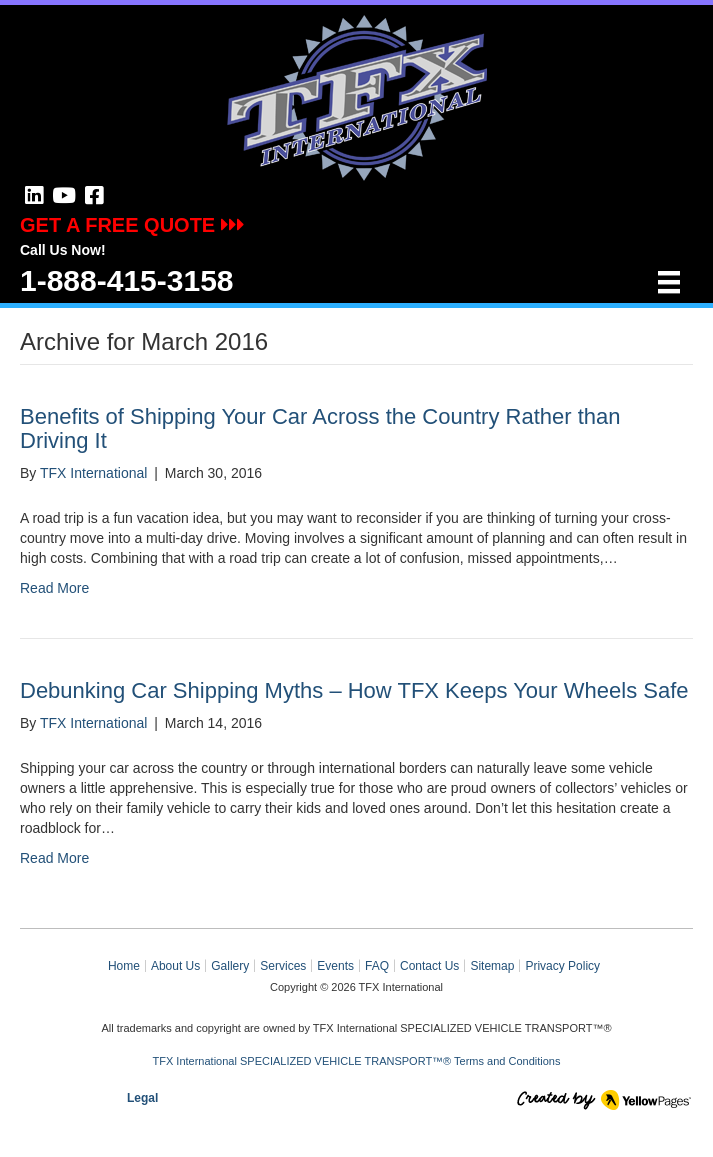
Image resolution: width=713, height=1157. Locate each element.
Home (124, 966)
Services (283, 966)
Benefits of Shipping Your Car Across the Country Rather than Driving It (320, 428)
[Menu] (669, 282)
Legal (142, 1098)
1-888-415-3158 (127, 280)
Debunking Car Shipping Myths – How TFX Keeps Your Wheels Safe (354, 690)
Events (335, 966)
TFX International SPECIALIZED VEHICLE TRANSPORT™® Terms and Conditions (357, 1061)
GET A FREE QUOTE (132, 225)
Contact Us (429, 966)
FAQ (377, 966)
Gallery (230, 966)
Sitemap (492, 966)
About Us (175, 966)
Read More (54, 588)
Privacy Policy (562, 966)
